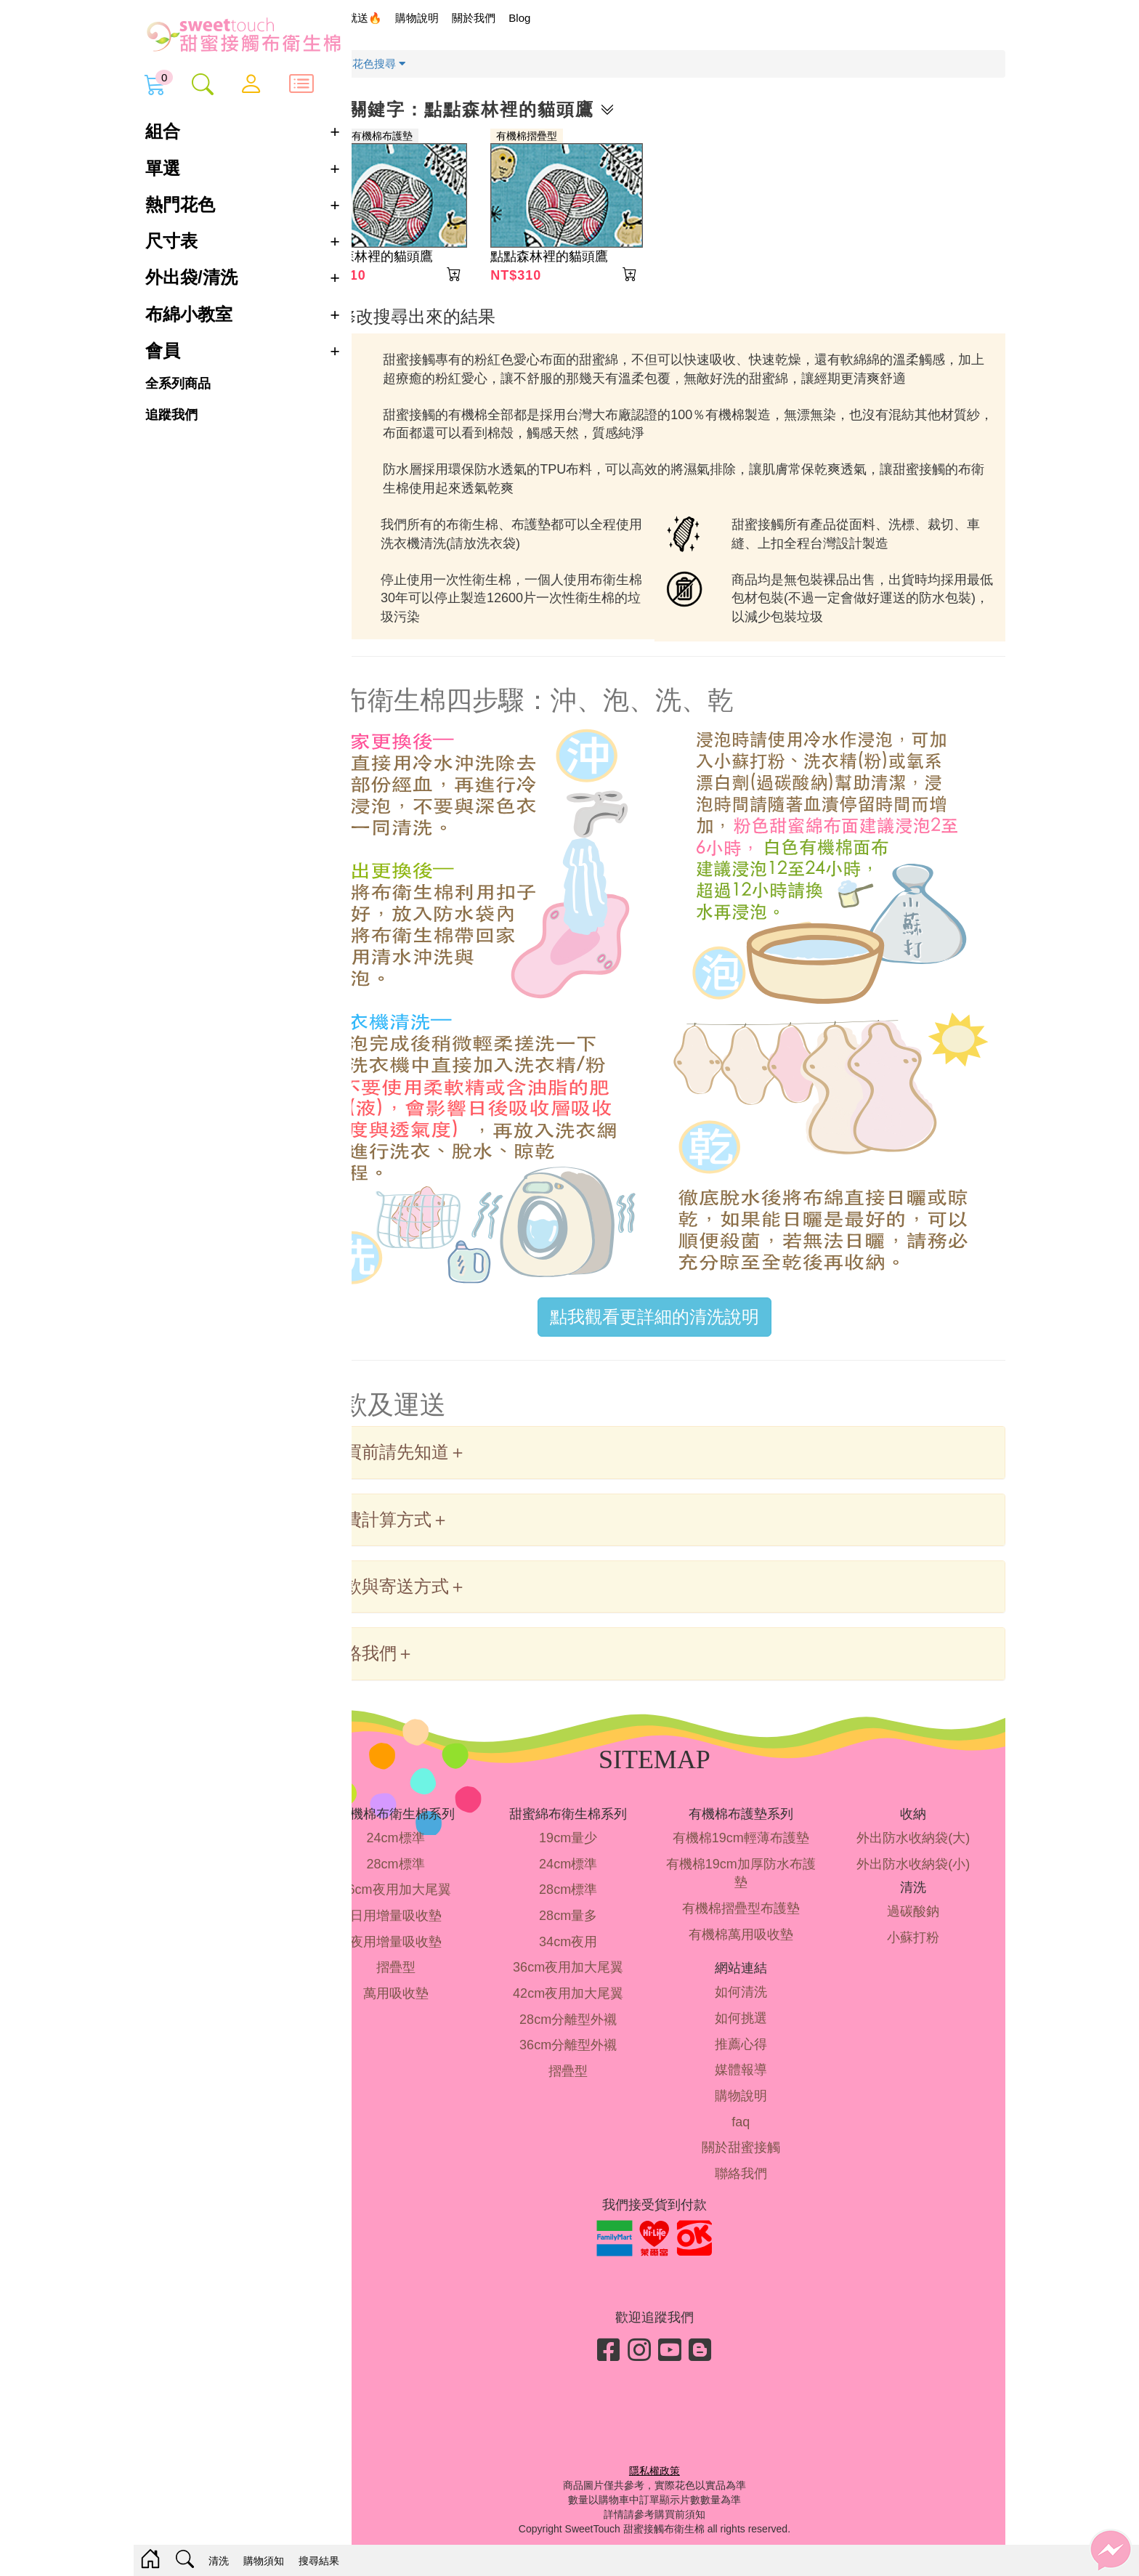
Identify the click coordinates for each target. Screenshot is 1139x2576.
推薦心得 (758, 2054)
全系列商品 (178, 383)
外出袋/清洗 (191, 277)
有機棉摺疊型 (562, 136)
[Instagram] (663, 2361)
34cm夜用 (598, 1952)
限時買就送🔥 (396, 18)
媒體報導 (758, 2080)
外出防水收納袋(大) (919, 1848)
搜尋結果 (319, 2561)
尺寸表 (171, 241)
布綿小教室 (188, 314)
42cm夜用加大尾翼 (598, 2003)
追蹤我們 (171, 414)
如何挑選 (758, 2028)
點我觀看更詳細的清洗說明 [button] (678, 1327)
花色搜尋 (427, 63)
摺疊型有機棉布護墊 (415, 136)
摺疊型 (437, 1978)
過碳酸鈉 (919, 1921)
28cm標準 (437, 1874)
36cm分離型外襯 (597, 2056)
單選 (162, 168)
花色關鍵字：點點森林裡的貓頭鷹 (511, 109)
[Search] (185, 2561)
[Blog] (724, 2361)
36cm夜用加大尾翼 (437, 1900)
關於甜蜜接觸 (758, 2158)
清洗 (218, 2561)
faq (759, 2132)
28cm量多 (598, 1926)
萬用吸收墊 (437, 2003)
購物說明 (465, 18)
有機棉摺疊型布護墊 (758, 1918)
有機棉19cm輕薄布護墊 (758, 1848)
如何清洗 (758, 2003)
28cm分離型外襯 (597, 2029)
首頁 (373, 63)
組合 (162, 131)
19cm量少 (598, 1848)
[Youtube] (693, 2361)
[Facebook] (632, 2361)
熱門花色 (180, 204)
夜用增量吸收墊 (437, 1952)
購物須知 (263, 2561)
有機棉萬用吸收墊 (758, 1944)
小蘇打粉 (919, 1947)
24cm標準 (437, 1848)
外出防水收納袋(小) (919, 1874)
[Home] (150, 2560)
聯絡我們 (758, 2183)
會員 (162, 351)
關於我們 (521, 18)
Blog (568, 18)
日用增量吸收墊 (437, 1926)
